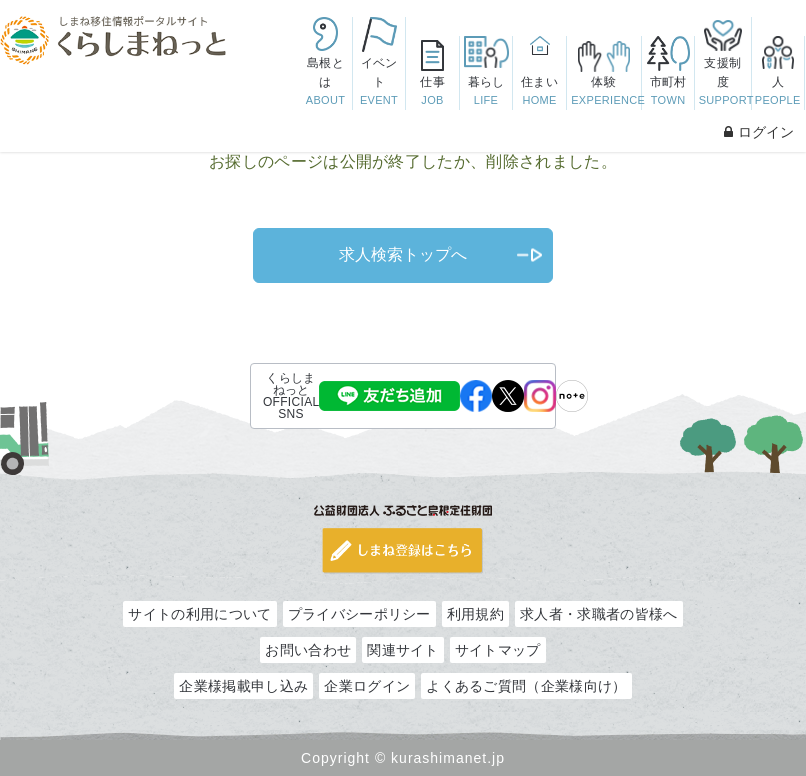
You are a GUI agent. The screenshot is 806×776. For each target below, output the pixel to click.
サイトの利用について (199, 614)
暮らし (486, 92)
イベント (379, 83)
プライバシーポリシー (359, 614)
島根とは (325, 83)
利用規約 (475, 614)
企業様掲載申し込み (243, 686)
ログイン (759, 132)
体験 (606, 92)
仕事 (432, 92)
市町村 (668, 92)
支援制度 (725, 83)
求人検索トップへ (403, 254)
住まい (539, 92)
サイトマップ (498, 650)
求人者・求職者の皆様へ (598, 614)
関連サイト (403, 650)
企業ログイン (367, 686)
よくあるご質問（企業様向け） (526, 686)
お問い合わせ (308, 650)
